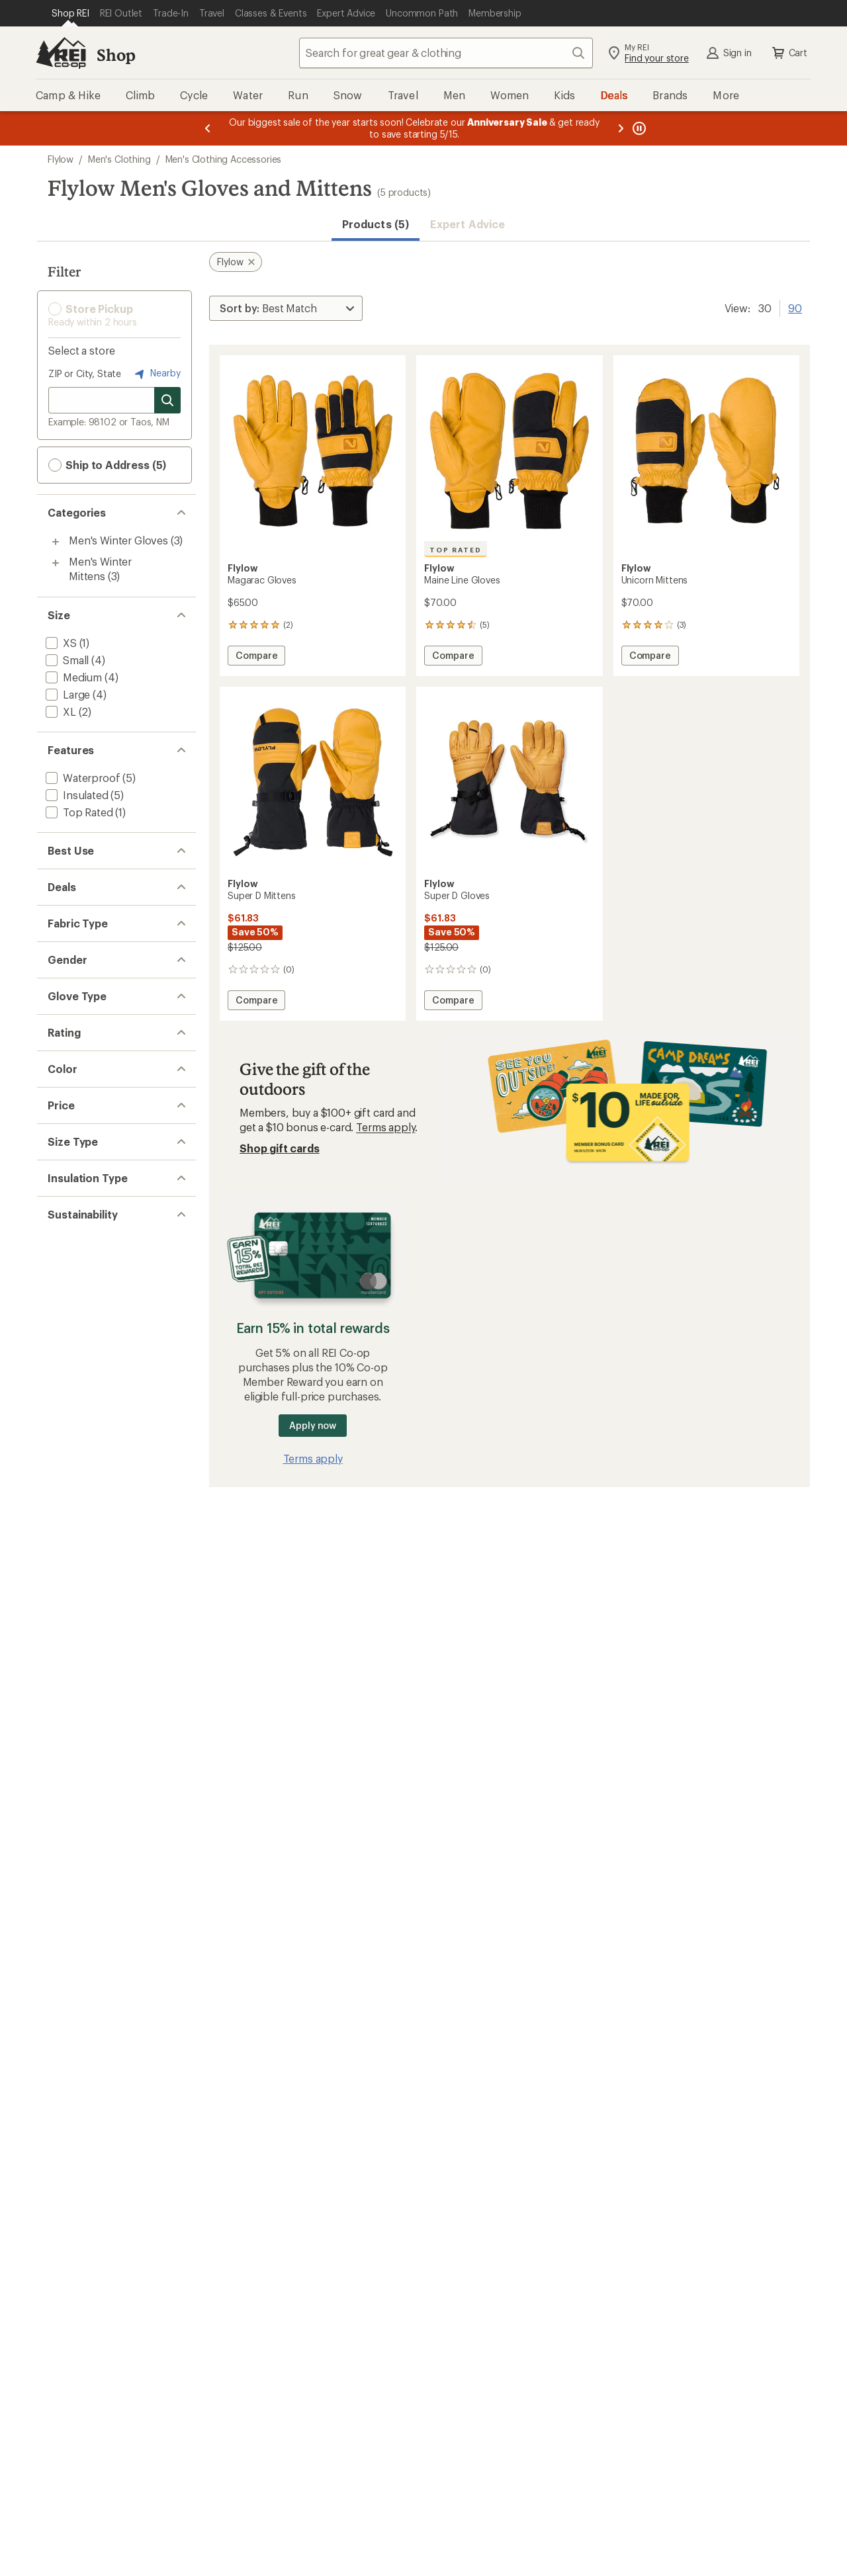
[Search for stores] (167, 400)
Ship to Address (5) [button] (107, 465)
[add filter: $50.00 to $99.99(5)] (95, 1457)
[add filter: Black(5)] (74, 1391)
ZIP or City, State (84, 373)
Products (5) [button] (375, 224)
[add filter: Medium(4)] (72, 677)
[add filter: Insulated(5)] (76, 795)
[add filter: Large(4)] (66, 694)
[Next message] (621, 128)
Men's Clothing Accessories (223, 159)
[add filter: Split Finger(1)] (80, 1191)
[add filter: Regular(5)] (71, 1523)
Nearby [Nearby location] (156, 374)
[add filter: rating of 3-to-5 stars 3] (104, 1291)
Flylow (60, 159)
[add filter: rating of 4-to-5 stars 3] (104, 1274)
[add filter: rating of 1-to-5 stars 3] (104, 1325)
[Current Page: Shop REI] (70, 13)
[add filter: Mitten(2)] (68, 1174)
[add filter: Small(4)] (66, 660)
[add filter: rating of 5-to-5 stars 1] (104, 1257)
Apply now (312, 1425)
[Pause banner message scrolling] (638, 128)
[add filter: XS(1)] (60, 642)
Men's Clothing (119, 159)
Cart (788, 53)
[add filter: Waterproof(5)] (81, 777)
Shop (116, 54)
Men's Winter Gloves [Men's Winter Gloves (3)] (118, 540)
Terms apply (385, 1127)
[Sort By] (286, 308)
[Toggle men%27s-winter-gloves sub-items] (56, 542)
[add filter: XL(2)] (59, 711)
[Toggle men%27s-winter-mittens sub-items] (56, 563)
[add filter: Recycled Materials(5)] (97, 1655)
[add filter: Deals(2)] (66, 944)
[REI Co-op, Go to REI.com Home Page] (61, 53)
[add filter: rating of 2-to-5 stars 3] (104, 1308)
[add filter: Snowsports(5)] (82, 878)
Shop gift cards (280, 1148)
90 (795, 307)
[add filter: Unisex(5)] (69, 1091)
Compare (256, 657)
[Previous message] (208, 128)
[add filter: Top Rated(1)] (78, 812)
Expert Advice (467, 224)
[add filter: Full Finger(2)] (78, 1157)
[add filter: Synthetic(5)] (76, 1589)
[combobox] (446, 53)
